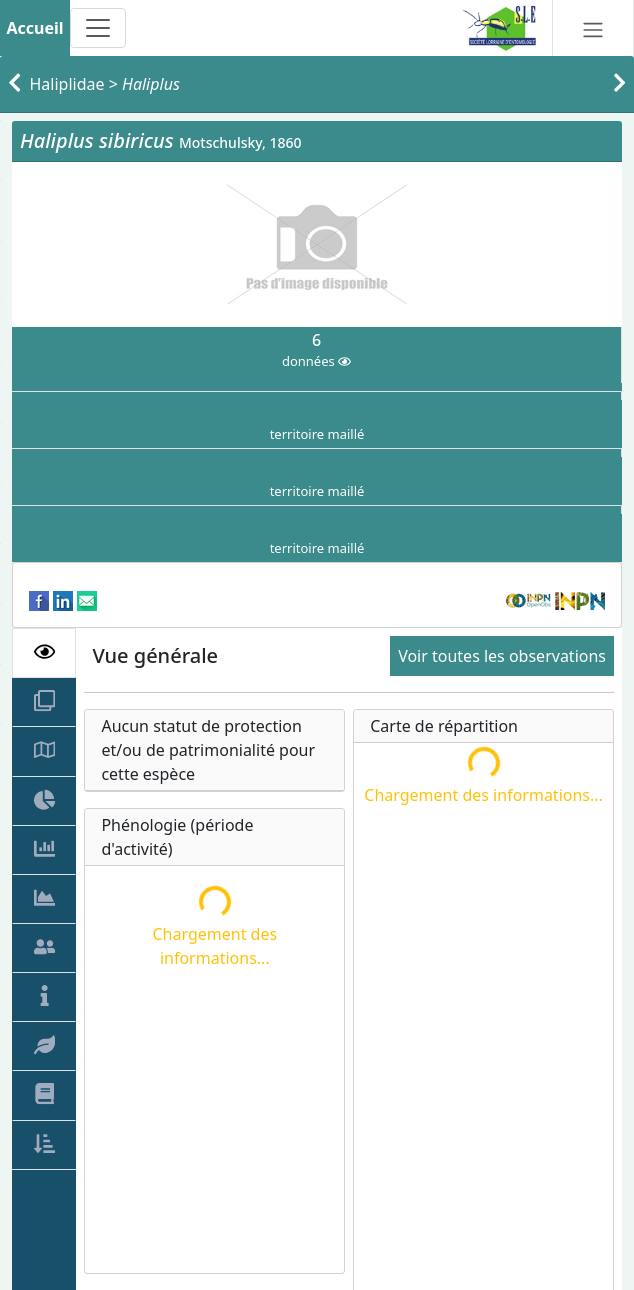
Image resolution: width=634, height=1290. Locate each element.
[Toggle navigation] (98, 28)
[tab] (44, 653)
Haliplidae (67, 84)
